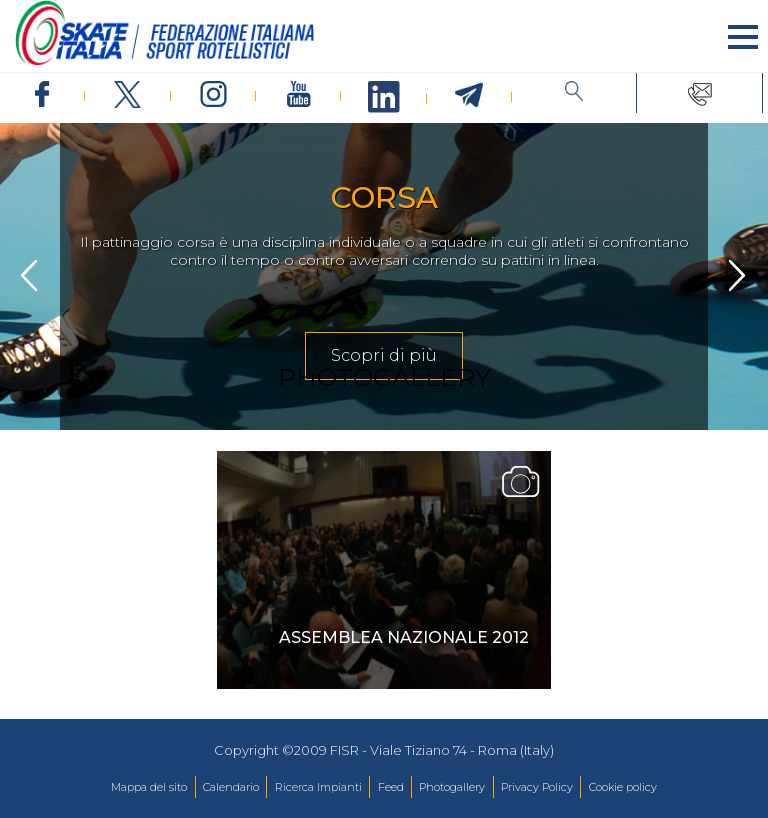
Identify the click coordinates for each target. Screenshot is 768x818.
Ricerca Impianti (318, 787)
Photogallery (452, 787)
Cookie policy (623, 787)
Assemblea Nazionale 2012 (404, 637)
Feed (391, 787)
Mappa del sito (149, 787)
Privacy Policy (537, 787)
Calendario (231, 787)
